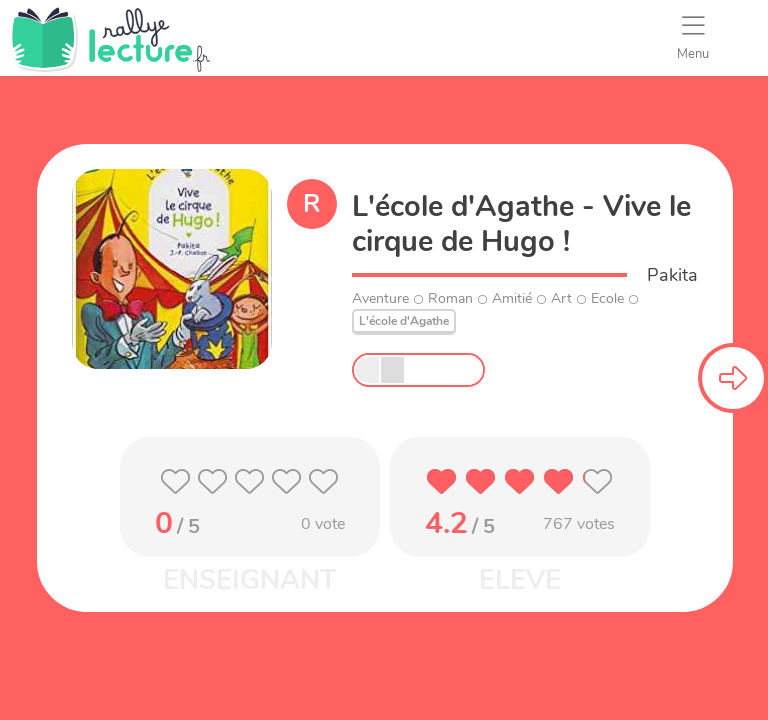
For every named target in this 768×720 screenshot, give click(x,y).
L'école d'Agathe (404, 321)
